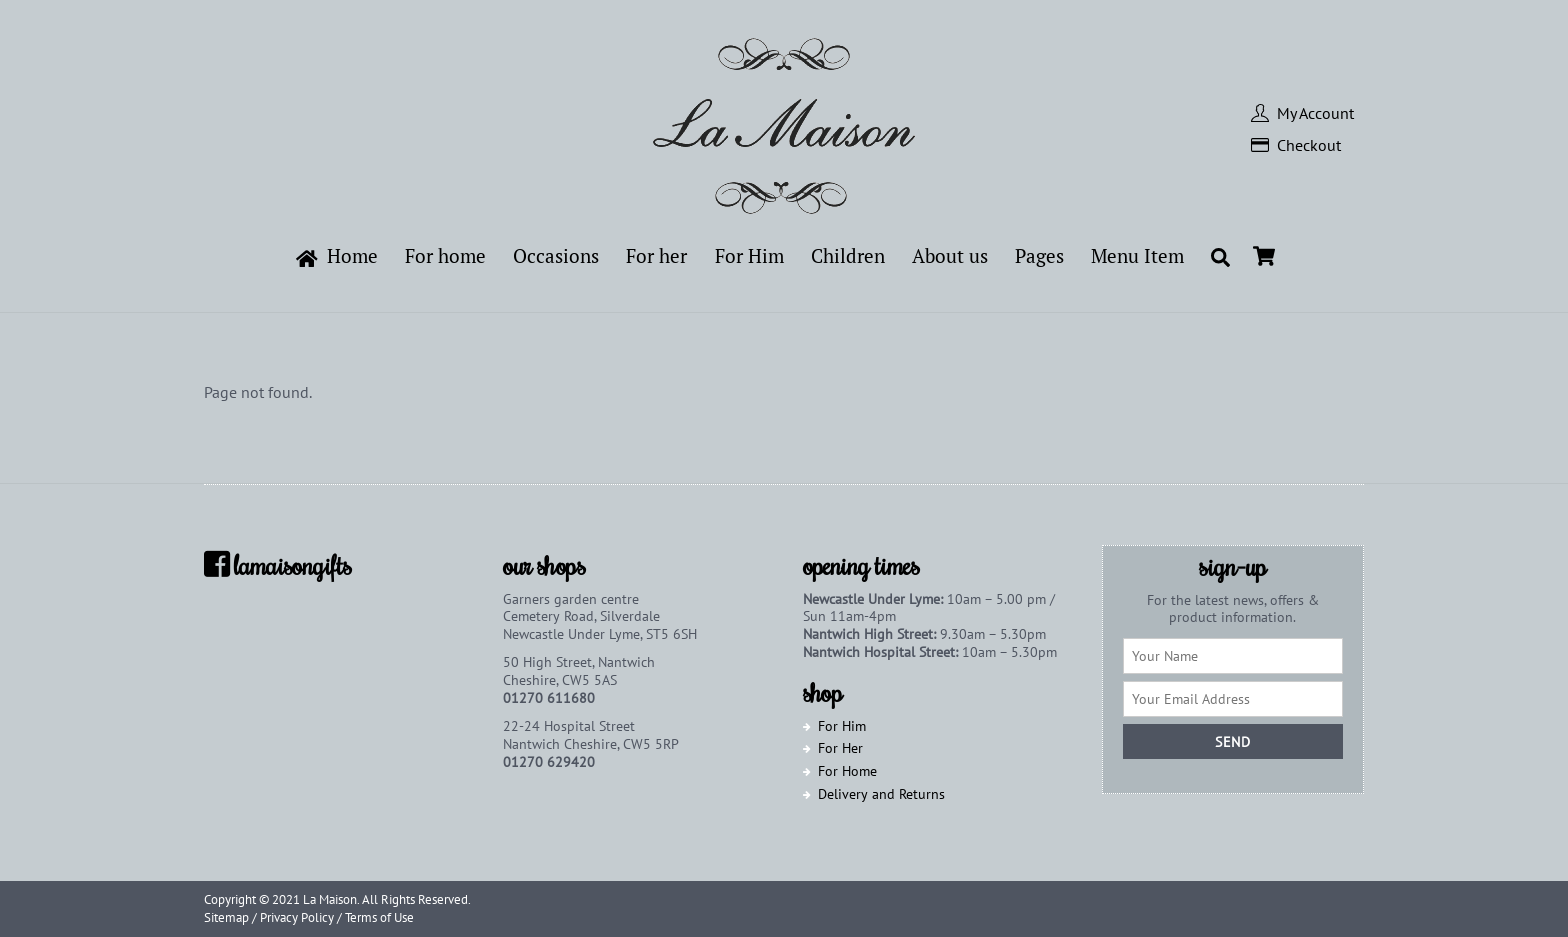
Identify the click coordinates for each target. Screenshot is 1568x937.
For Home (847, 771)
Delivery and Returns (881, 793)
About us (950, 255)
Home (337, 255)
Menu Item (1137, 255)
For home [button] (445, 255)
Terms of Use (379, 917)
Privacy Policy (297, 917)
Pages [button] (1039, 255)
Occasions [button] (556, 255)
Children (848, 255)
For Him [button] (749, 255)
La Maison (330, 899)
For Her (840, 748)
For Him (842, 725)
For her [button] (656, 255)
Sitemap (226, 917)
